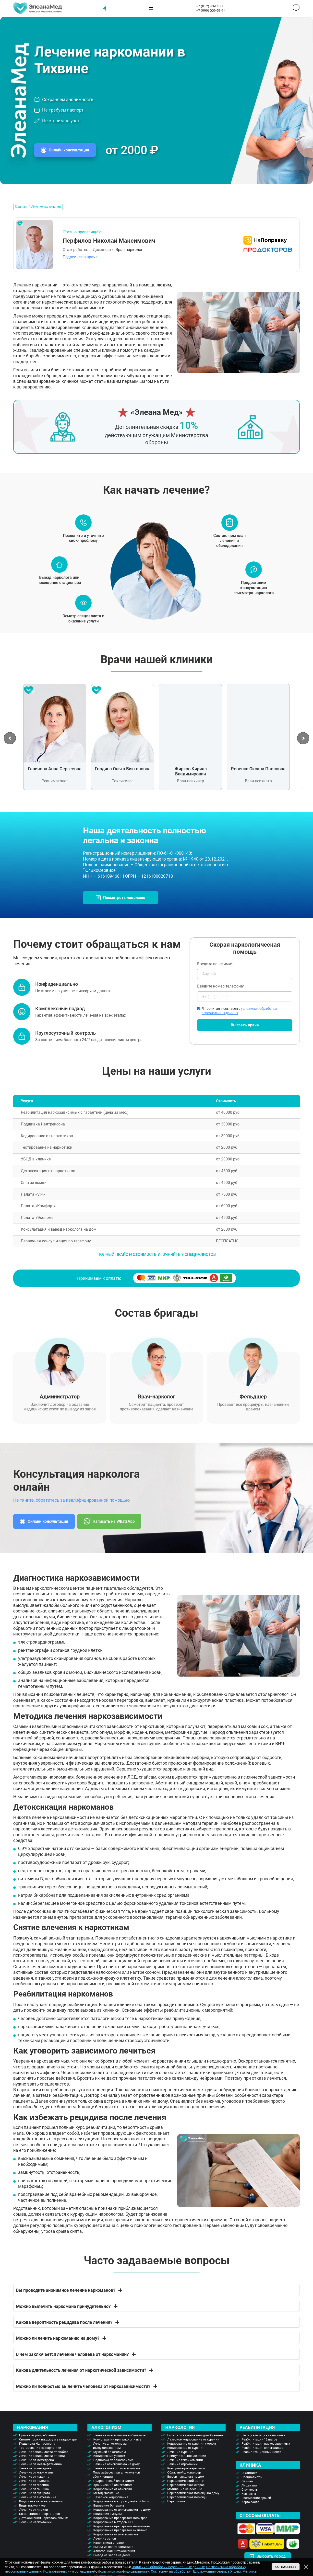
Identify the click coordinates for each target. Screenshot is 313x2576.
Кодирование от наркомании (41, 2501)
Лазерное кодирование (110, 2497)
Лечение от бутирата (34, 2493)
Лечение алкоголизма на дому (116, 2464)
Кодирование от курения (185, 2448)
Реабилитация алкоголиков (262, 2448)
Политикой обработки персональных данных (168, 2567)
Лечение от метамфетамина (40, 2464)
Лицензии (249, 2485)
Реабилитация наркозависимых (265, 2443)
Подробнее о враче (80, 257)
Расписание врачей (256, 2498)
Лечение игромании (182, 2464)
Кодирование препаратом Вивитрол (120, 2518)
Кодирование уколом (109, 2456)
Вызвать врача (245, 1025)
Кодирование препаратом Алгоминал (121, 2526)
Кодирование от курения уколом (191, 2443)
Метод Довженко (106, 2493)
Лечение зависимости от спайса (43, 2452)
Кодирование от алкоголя (112, 2489)
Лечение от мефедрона (36, 2460)
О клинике (249, 2473)
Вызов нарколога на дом (185, 2476)
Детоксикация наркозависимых (43, 2518)
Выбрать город (268, 2556)
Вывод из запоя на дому (111, 2555)
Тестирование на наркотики (40, 2448)
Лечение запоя (104, 2538)
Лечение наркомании (35, 2522)
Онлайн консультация (69, 150)
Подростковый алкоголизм (113, 2481)
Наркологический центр (185, 2481)
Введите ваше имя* (244, 970)
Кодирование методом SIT (113, 2522)
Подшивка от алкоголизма (113, 2460)
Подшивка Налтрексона (37, 2443)
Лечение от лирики (33, 2509)
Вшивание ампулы (107, 2514)
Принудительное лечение (186, 2456)
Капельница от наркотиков (39, 2514)
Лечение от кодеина (34, 2481)
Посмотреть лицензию (124, 897)
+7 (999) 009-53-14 (211, 10)
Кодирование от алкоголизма (115, 2534)
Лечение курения (180, 2452)
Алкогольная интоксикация (114, 2551)
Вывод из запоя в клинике (113, 2547)
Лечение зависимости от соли (42, 2456)
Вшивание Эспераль (108, 2505)
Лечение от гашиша (34, 2489)
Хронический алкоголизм (112, 2485)
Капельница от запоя (109, 2542)
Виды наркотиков (32, 2505)
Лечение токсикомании (185, 2460)
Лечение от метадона (35, 2468)
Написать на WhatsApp (109, 1521)
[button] (10, 738)
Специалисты (251, 2477)
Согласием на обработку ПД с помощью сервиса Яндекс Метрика (204, 2571)
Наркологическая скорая (186, 2485)
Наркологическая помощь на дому (193, 2493)
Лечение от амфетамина (37, 2497)
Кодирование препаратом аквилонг (120, 2530)
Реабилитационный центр (261, 2452)
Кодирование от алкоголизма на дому (122, 2509)
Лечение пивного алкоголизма (116, 2468)
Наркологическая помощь (186, 2497)
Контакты (248, 2494)
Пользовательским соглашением (69, 2571)
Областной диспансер (184, 2472)
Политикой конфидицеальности (123, 2571)
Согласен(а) (285, 2567)
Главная (21, 206)
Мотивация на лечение (184, 2489)
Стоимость (249, 2489)
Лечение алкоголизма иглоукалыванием (110, 2446)
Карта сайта (250, 2502)
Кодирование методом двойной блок (121, 2501)
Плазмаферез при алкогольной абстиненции (116, 2474)
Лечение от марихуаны (36, 2472)
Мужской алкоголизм (109, 2452)
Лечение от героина (34, 2485)
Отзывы (247, 2481)
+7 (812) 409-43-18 (211, 6)
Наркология (176, 2501)
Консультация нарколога (186, 2468)
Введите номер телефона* (244, 992)
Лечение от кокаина (34, 2476)
